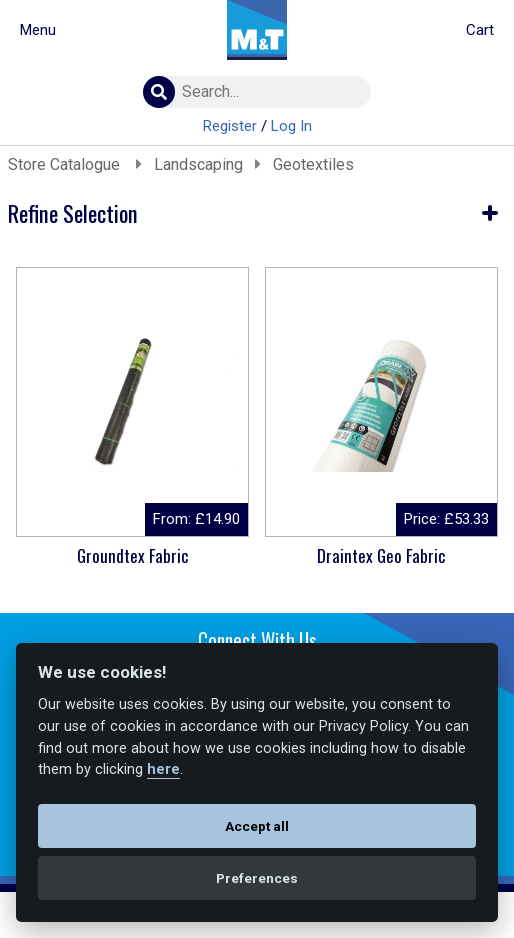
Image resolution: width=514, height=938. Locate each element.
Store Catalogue (66, 164)
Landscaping (198, 164)
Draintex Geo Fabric (381, 555)
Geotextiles (313, 164)
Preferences (257, 878)
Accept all (257, 826)
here (163, 769)
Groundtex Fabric (133, 555)
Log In (291, 126)
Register (230, 126)
